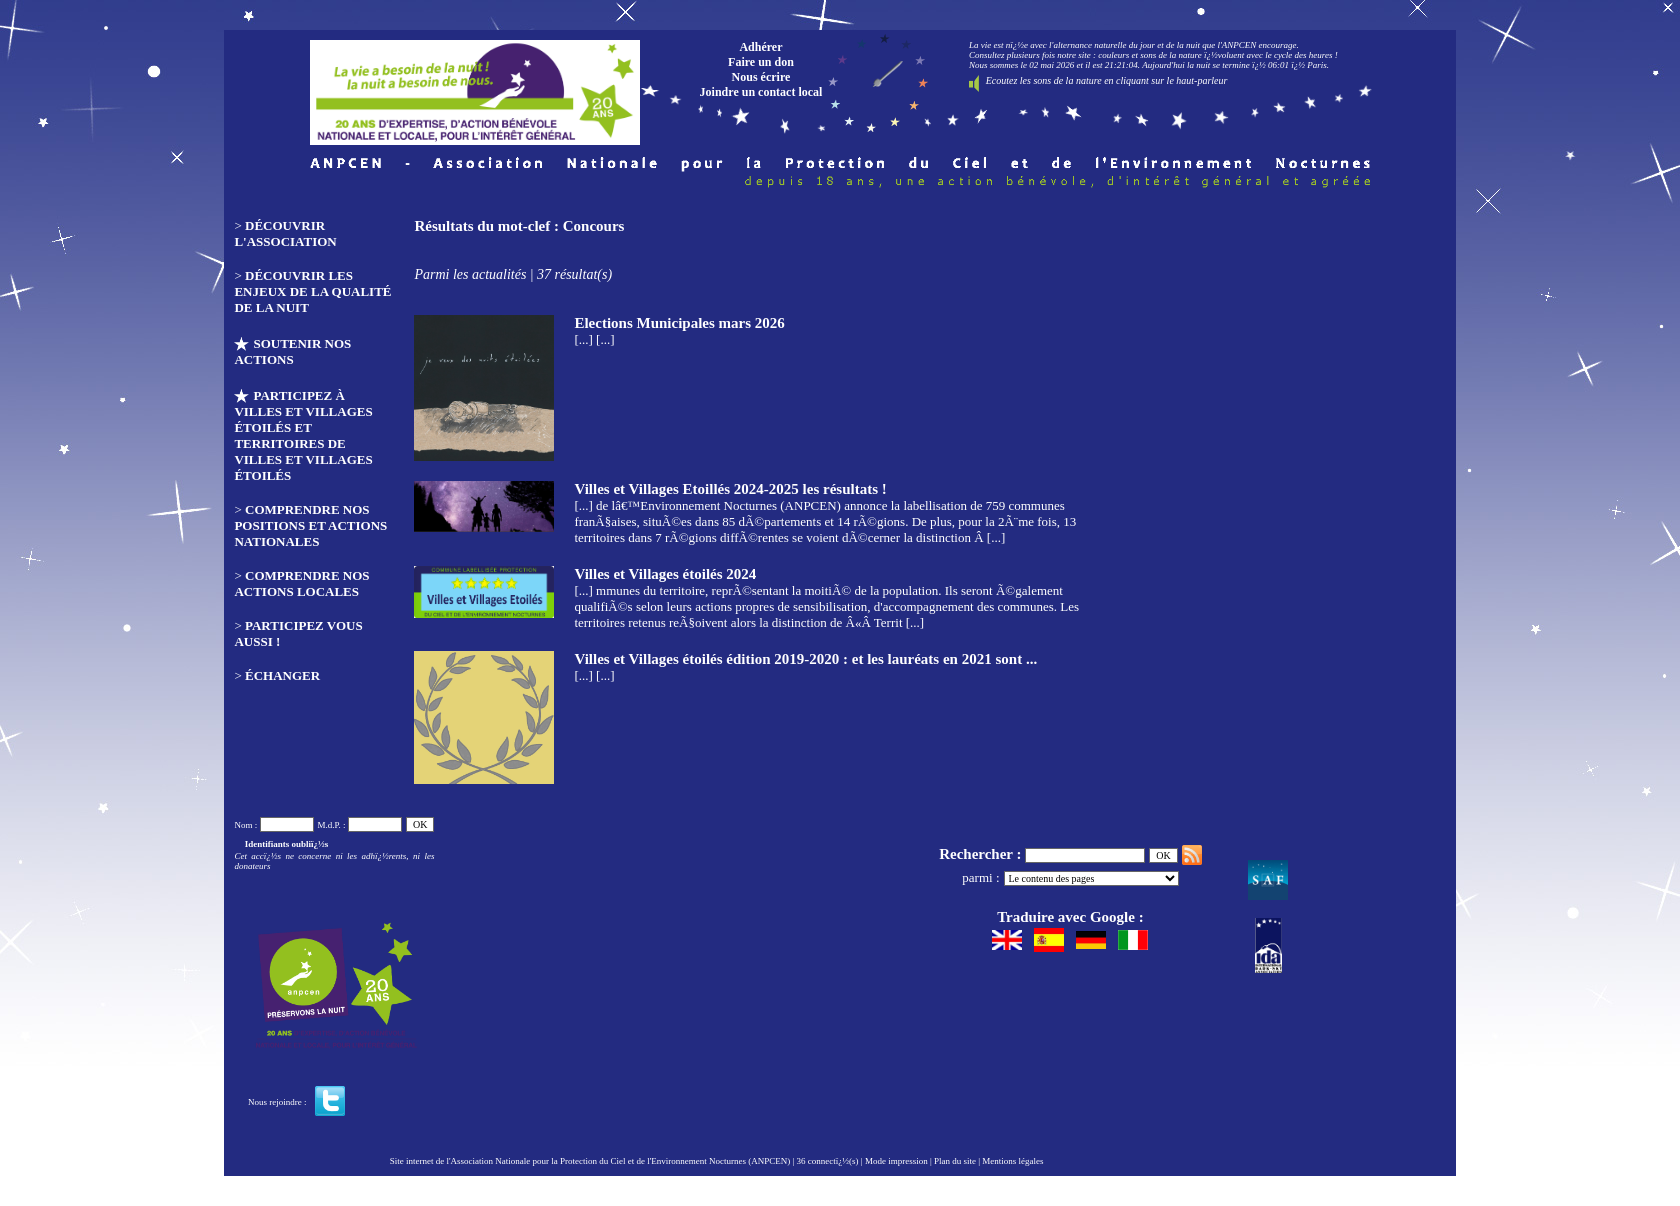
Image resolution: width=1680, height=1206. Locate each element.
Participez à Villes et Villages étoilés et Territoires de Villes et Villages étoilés (303, 435)
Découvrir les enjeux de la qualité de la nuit (312, 291)
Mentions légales (1012, 1161)
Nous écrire (761, 77)
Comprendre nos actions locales (301, 583)
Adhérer (760, 47)
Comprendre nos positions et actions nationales (310, 525)
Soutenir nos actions (292, 351)
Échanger (282, 675)
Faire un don (761, 62)
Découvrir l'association (285, 233)
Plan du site (955, 1161)
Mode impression (896, 1161)
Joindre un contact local (761, 92)
